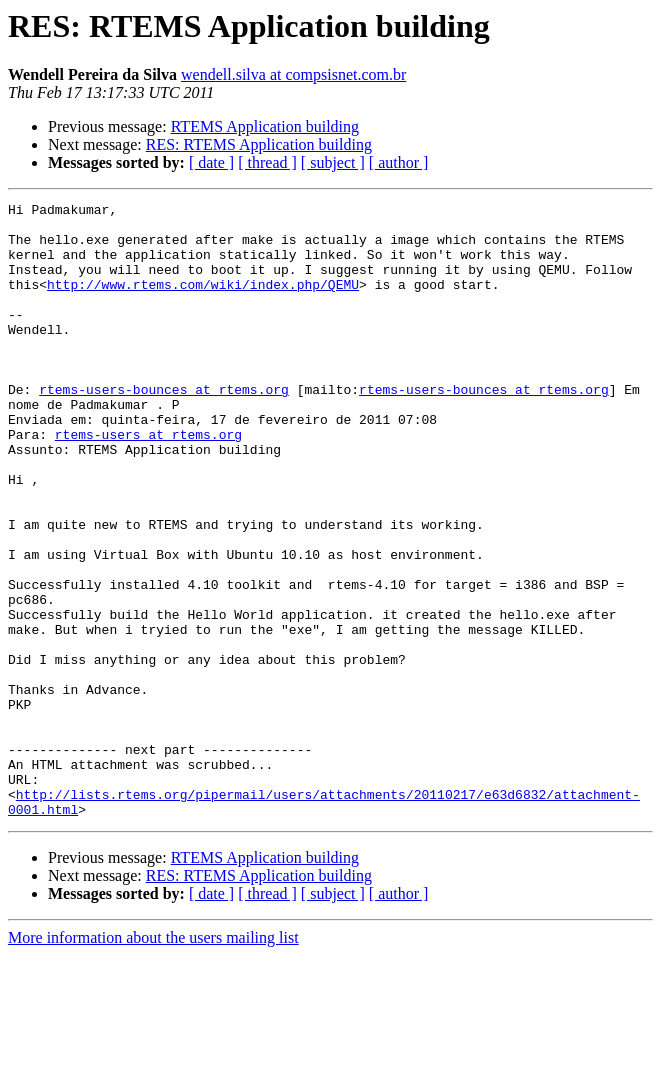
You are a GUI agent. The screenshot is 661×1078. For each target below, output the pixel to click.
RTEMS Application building (265, 126)
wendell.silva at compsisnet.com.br (293, 74)
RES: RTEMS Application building (259, 144)
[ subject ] (333, 162)
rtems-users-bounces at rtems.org (164, 428)
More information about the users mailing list (153, 1060)
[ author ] (399, 162)
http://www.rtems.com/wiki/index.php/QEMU (203, 302)
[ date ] (211, 162)
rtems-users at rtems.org (148, 482)
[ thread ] (267, 162)
